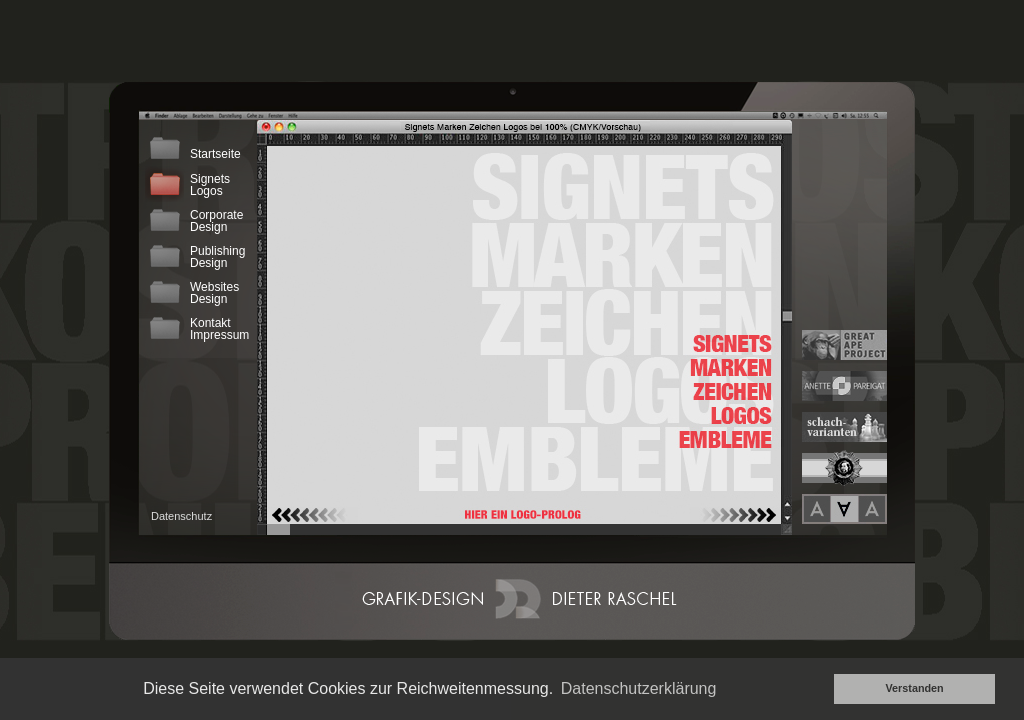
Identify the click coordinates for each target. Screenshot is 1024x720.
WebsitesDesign (192, 292)
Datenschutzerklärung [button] (639, 688)
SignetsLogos (188, 184)
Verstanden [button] (914, 688)
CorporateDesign (194, 220)
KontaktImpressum (197, 328)
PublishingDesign (195, 256)
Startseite (193, 148)
